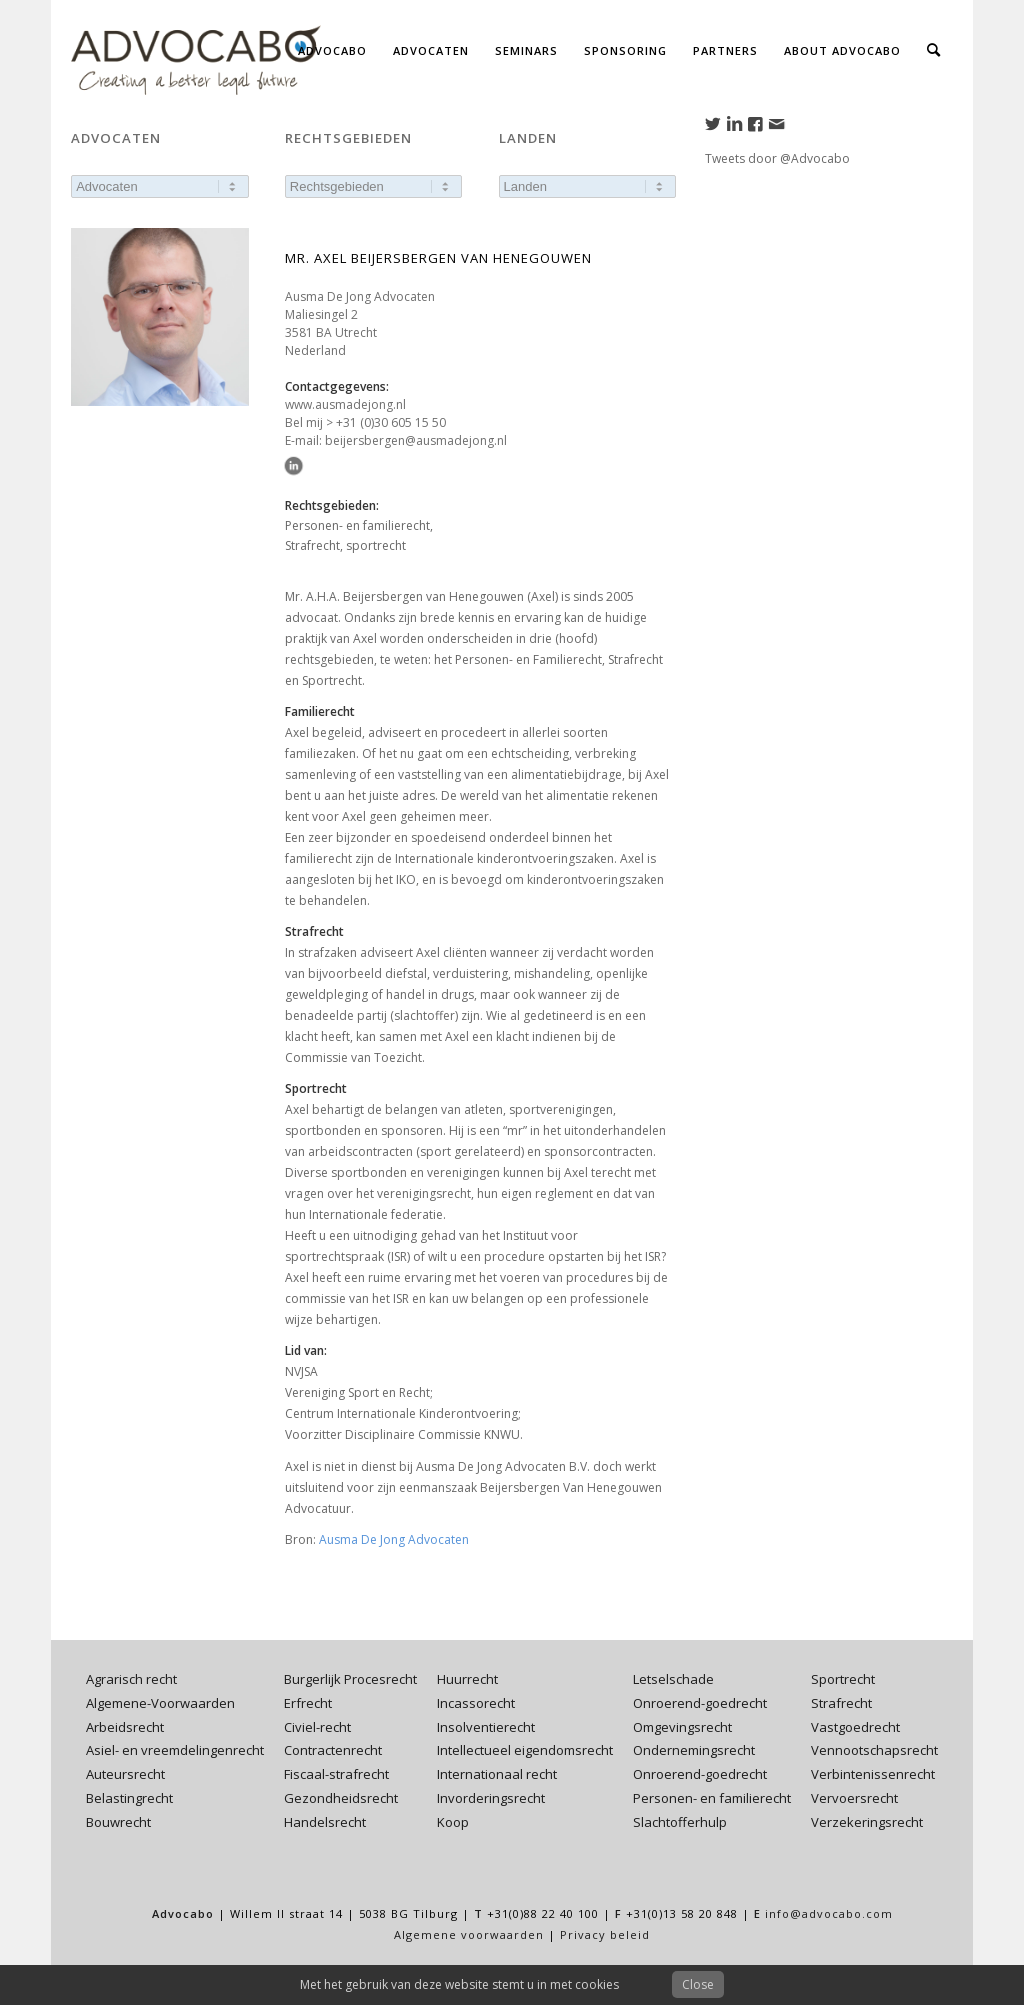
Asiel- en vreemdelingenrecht (175, 1750)
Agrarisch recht (131, 1679)
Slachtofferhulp (680, 1822)
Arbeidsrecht (125, 1727)
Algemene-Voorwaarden (160, 1703)
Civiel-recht (317, 1727)
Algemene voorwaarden (469, 1934)
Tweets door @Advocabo (777, 158)
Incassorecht (476, 1703)
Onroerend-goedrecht (700, 1703)
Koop (453, 1822)
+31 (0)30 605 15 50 (391, 422)
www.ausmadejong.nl (345, 404)
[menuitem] (332, 50)
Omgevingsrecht (682, 1727)
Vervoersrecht (854, 1798)
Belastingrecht (129, 1798)
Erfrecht (308, 1703)
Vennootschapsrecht (874, 1750)
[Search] (933, 50)
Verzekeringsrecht (867, 1822)
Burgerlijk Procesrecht (350, 1679)
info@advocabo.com (829, 1913)
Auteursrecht (125, 1774)
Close (698, 1984)
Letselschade (673, 1679)
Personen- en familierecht (712, 1798)
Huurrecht (467, 1679)
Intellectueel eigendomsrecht (525, 1750)
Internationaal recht (497, 1774)
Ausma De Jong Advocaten (394, 1539)
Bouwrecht (118, 1822)
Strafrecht (841, 1703)
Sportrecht (843, 1679)
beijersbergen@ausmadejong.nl (416, 440)
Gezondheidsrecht (341, 1798)
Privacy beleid (605, 1934)
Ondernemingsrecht (694, 1750)
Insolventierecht (486, 1727)
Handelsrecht (325, 1822)
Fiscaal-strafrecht (336, 1774)
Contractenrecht (333, 1750)
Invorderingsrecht (491, 1798)
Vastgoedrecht (855, 1727)
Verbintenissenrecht (873, 1774)
